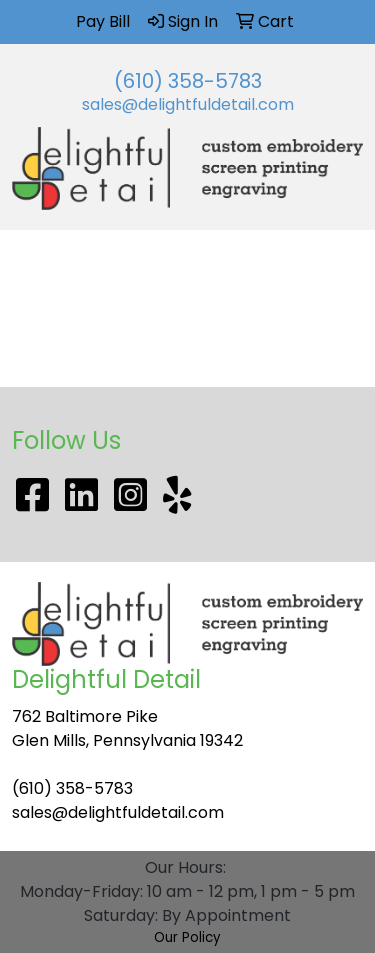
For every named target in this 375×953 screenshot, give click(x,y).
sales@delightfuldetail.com (188, 104)
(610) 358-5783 (188, 81)
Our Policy (187, 937)
